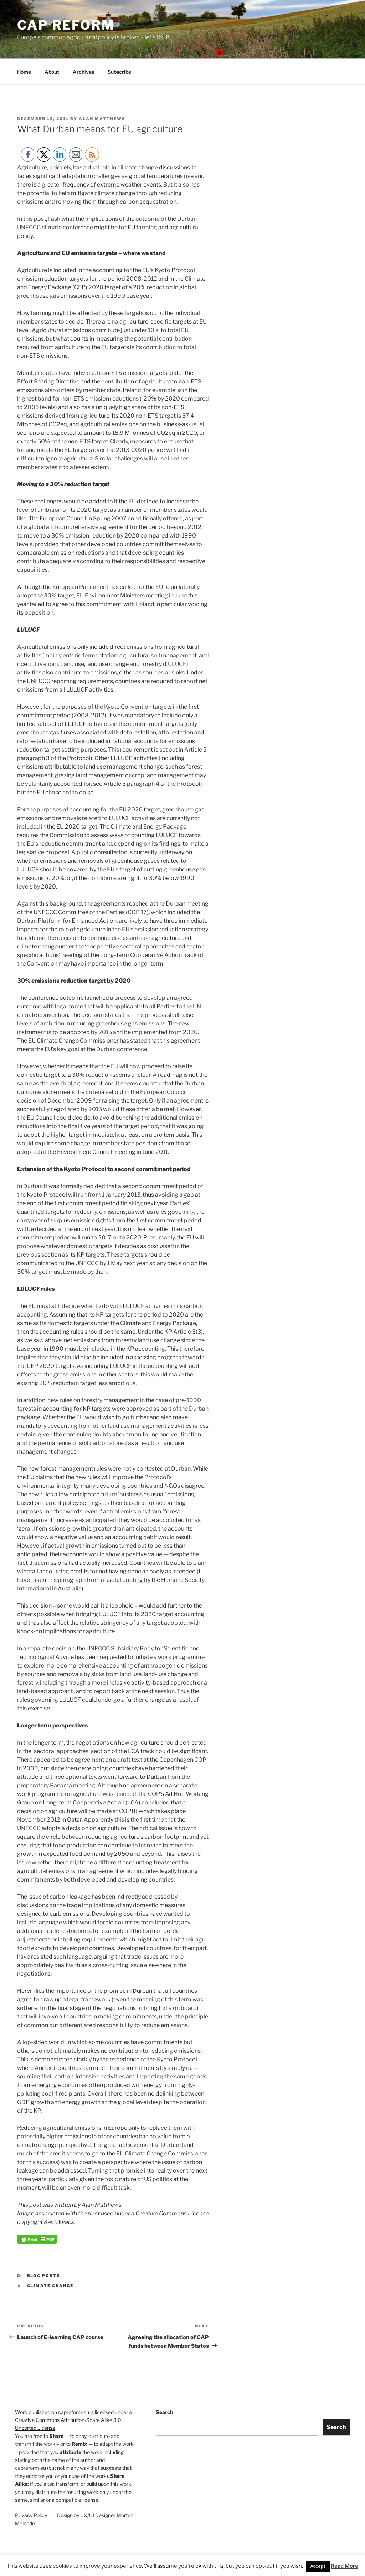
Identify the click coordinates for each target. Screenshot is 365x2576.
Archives (83, 72)
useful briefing (124, 1580)
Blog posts (44, 2275)
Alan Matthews (102, 118)
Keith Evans (59, 2222)
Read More (344, 2566)
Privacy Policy (31, 2515)
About (52, 72)
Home (24, 72)
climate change (50, 2285)
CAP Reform (66, 25)
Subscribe (119, 72)
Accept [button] (317, 2566)
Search (164, 2412)
